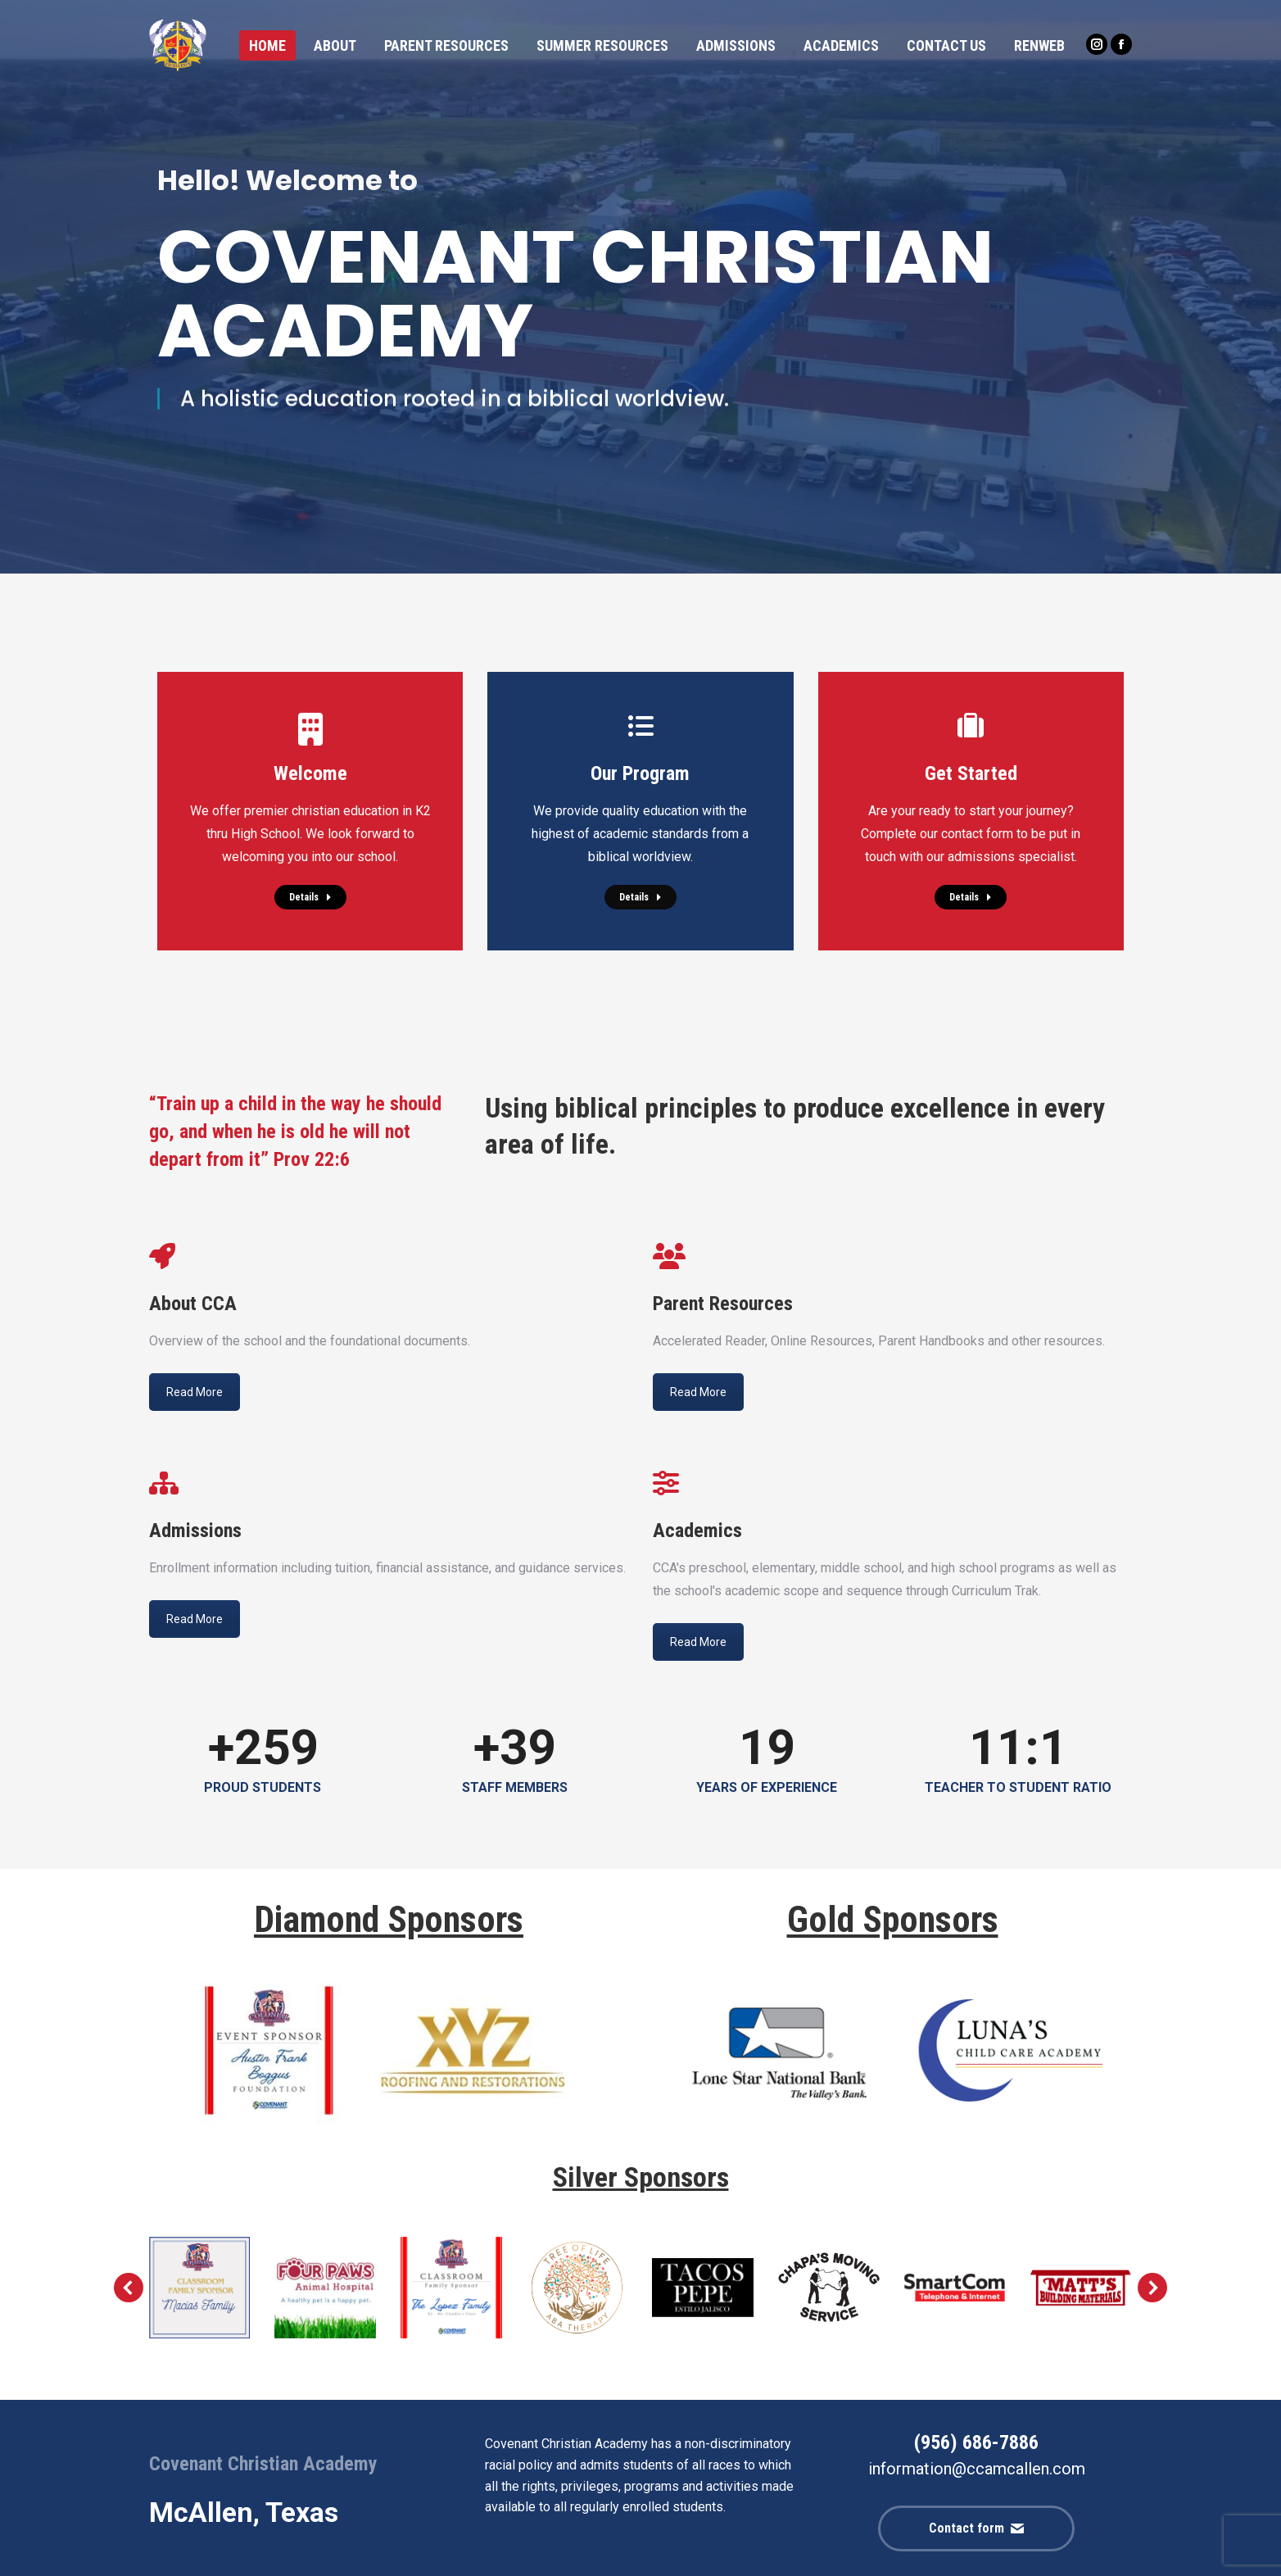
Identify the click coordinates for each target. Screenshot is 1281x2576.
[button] (128, 2287)
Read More (194, 1392)
